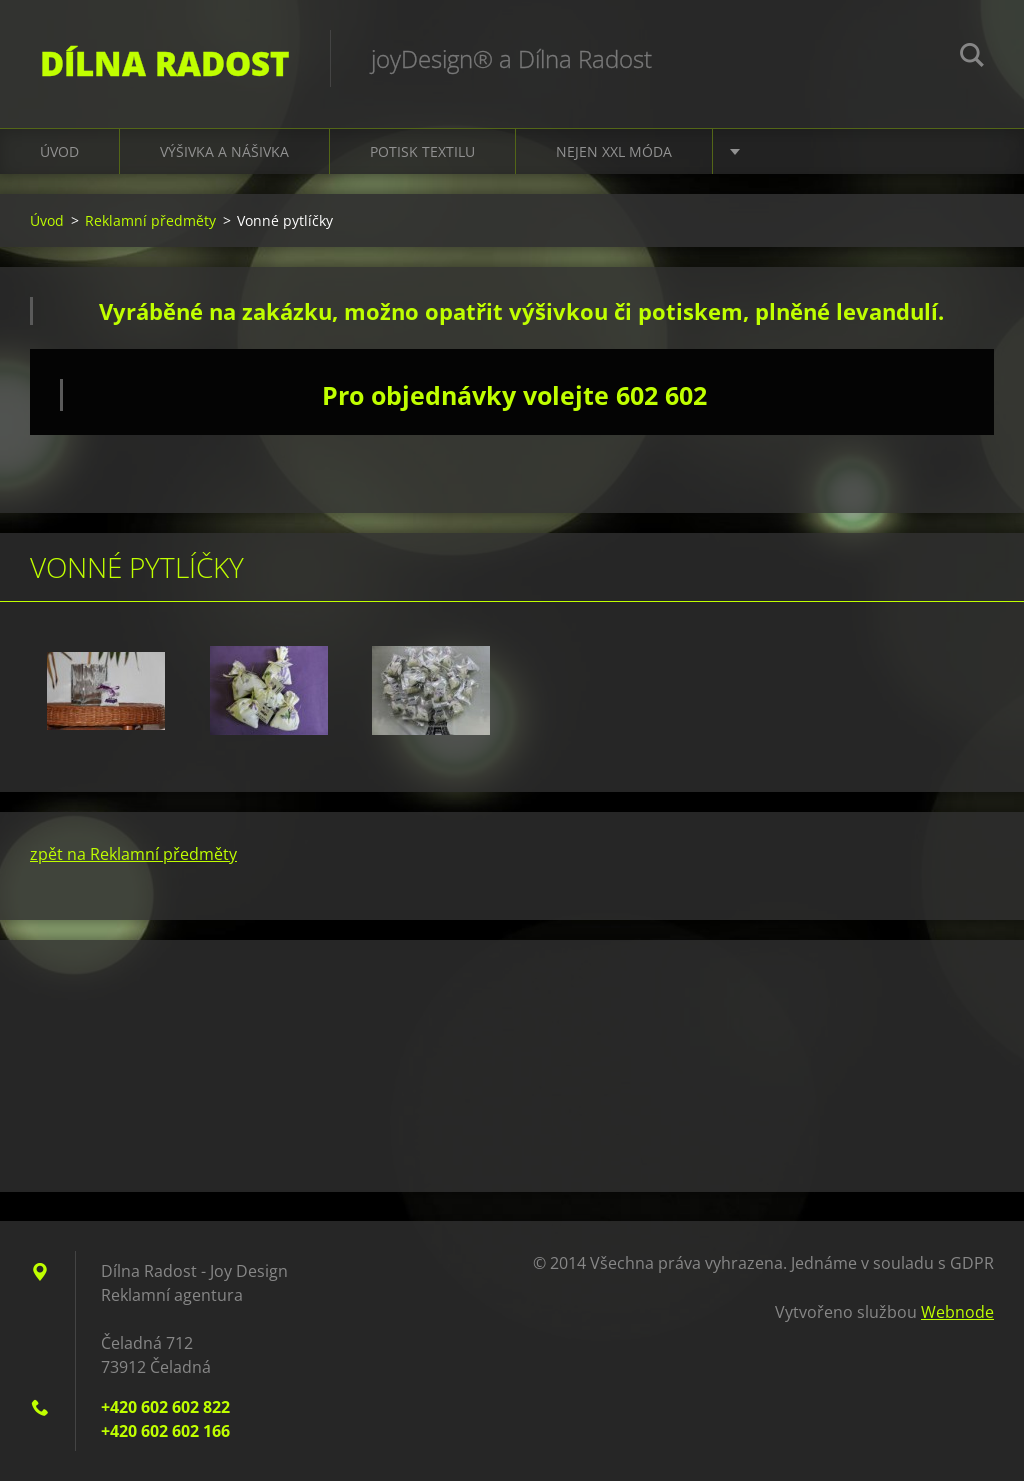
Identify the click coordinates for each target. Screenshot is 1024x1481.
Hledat (972, 58)
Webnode (957, 1312)
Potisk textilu (422, 151)
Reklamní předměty (150, 220)
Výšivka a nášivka (224, 151)
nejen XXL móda (614, 151)
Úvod (59, 151)
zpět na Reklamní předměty (133, 854)
